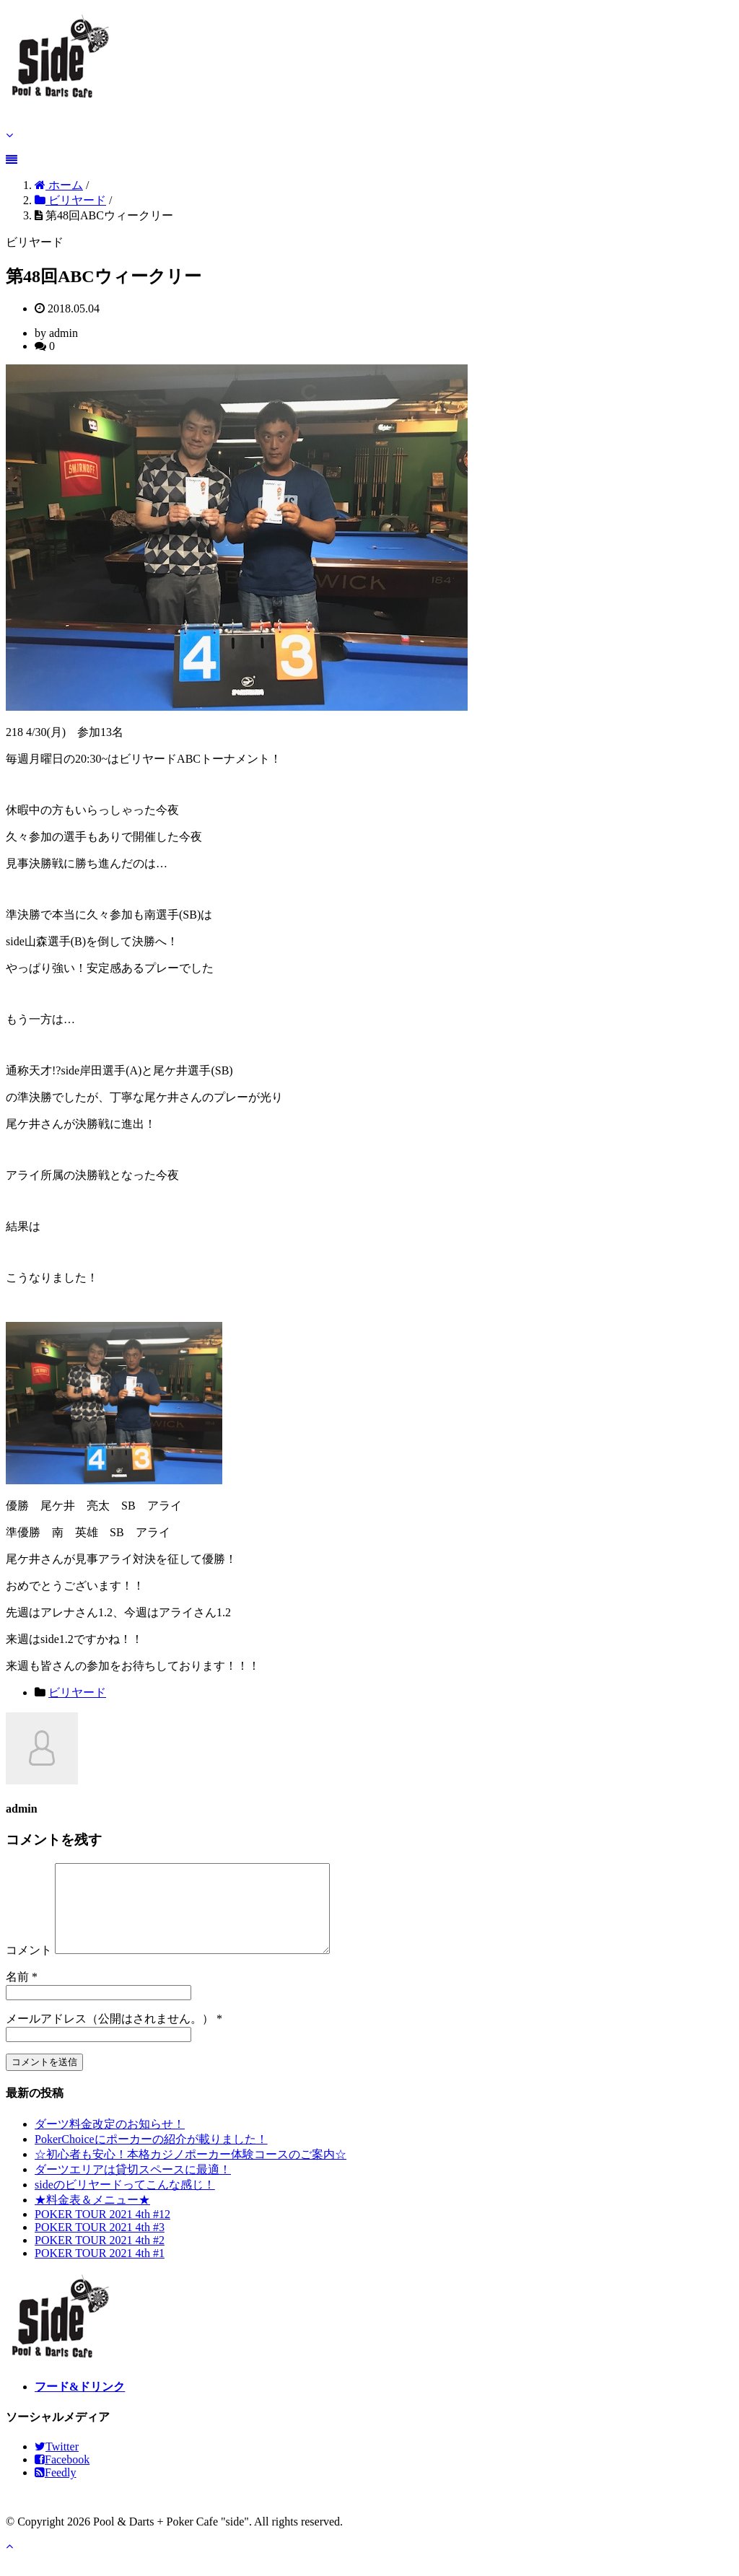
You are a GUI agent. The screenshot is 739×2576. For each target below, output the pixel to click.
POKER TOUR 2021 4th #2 (100, 2257)
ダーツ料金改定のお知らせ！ (110, 2141)
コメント (29, 1967)
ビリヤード (77, 1692)
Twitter (57, 2464)
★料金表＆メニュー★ (92, 2217)
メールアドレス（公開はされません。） (110, 2036)
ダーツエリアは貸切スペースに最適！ (133, 2187)
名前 (17, 1994)
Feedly (55, 2490)
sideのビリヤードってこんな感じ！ (125, 2202)
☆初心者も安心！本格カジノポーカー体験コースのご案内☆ (190, 2171)
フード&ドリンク (80, 2404)
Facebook (62, 2477)
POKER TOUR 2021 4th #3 (100, 2244)
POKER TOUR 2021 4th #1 (100, 2270)
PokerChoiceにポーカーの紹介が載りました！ (151, 2156)
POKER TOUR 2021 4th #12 (102, 2231)
